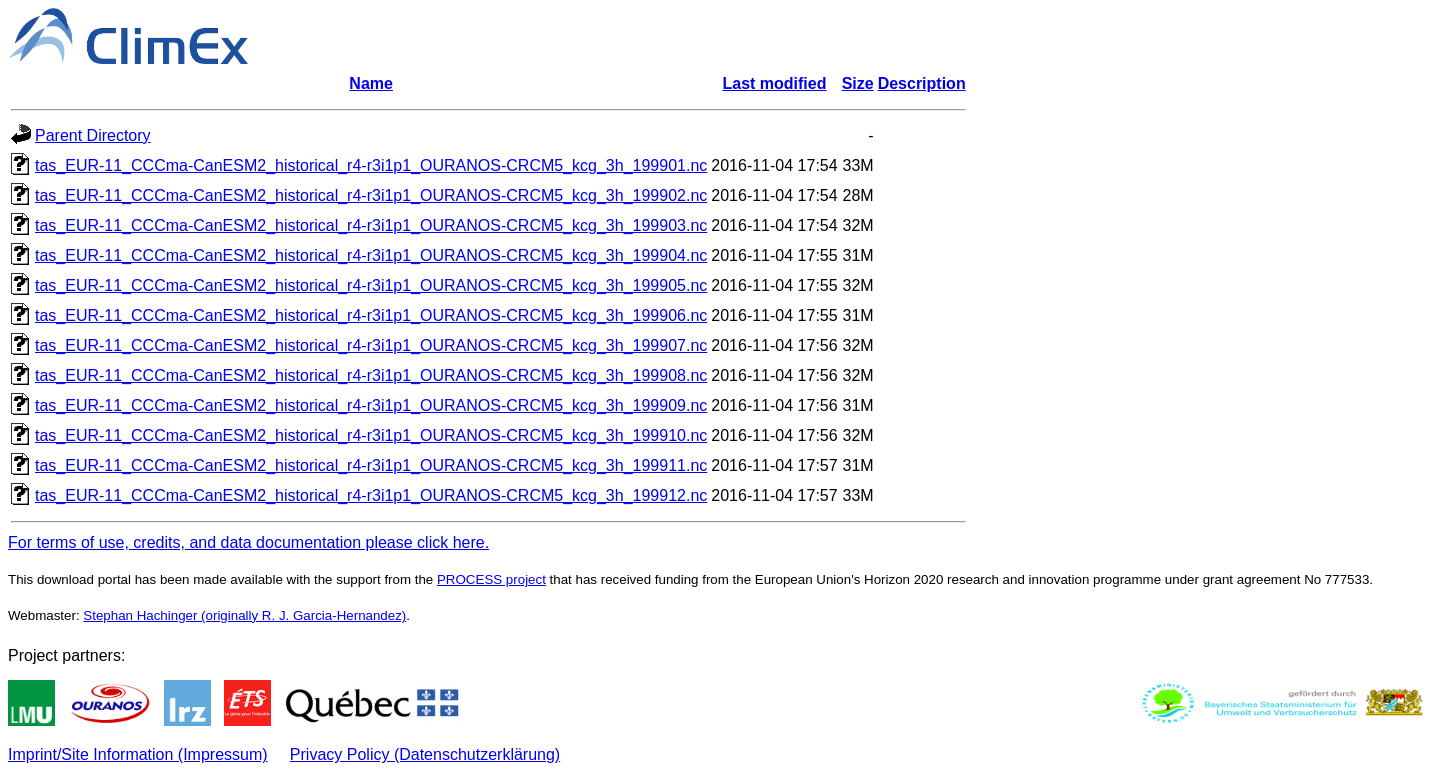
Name (371, 83)
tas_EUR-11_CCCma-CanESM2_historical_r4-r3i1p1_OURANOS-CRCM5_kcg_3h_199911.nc (371, 465)
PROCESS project (491, 579)
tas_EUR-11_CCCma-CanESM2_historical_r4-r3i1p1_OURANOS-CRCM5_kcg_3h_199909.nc (371, 405)
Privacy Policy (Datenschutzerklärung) (425, 754)
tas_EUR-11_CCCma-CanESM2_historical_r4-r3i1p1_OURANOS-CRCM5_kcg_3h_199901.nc (371, 165)
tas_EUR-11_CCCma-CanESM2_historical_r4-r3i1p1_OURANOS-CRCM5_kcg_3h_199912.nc (371, 495)
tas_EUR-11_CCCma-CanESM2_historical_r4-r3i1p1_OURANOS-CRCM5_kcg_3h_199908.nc (371, 375)
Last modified (774, 83)
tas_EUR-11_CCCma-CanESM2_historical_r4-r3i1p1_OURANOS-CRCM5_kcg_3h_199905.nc (371, 285)
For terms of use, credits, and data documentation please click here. (248, 542)
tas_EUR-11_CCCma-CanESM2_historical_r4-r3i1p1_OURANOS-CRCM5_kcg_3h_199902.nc (371, 195)
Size (858, 83)
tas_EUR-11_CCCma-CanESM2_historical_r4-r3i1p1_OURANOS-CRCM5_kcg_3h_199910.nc (371, 435)
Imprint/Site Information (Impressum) (138, 754)
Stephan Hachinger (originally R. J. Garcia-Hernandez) (244, 615)
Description (922, 83)
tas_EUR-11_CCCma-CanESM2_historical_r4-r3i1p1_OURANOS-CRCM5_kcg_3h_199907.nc (371, 345)
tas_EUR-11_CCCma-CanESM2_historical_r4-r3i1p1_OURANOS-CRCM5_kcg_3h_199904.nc (371, 255)
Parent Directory (93, 135)
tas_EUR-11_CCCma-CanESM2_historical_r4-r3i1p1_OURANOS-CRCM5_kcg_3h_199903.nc (371, 225)
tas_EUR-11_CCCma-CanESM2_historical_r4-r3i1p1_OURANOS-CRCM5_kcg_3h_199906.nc (371, 315)
